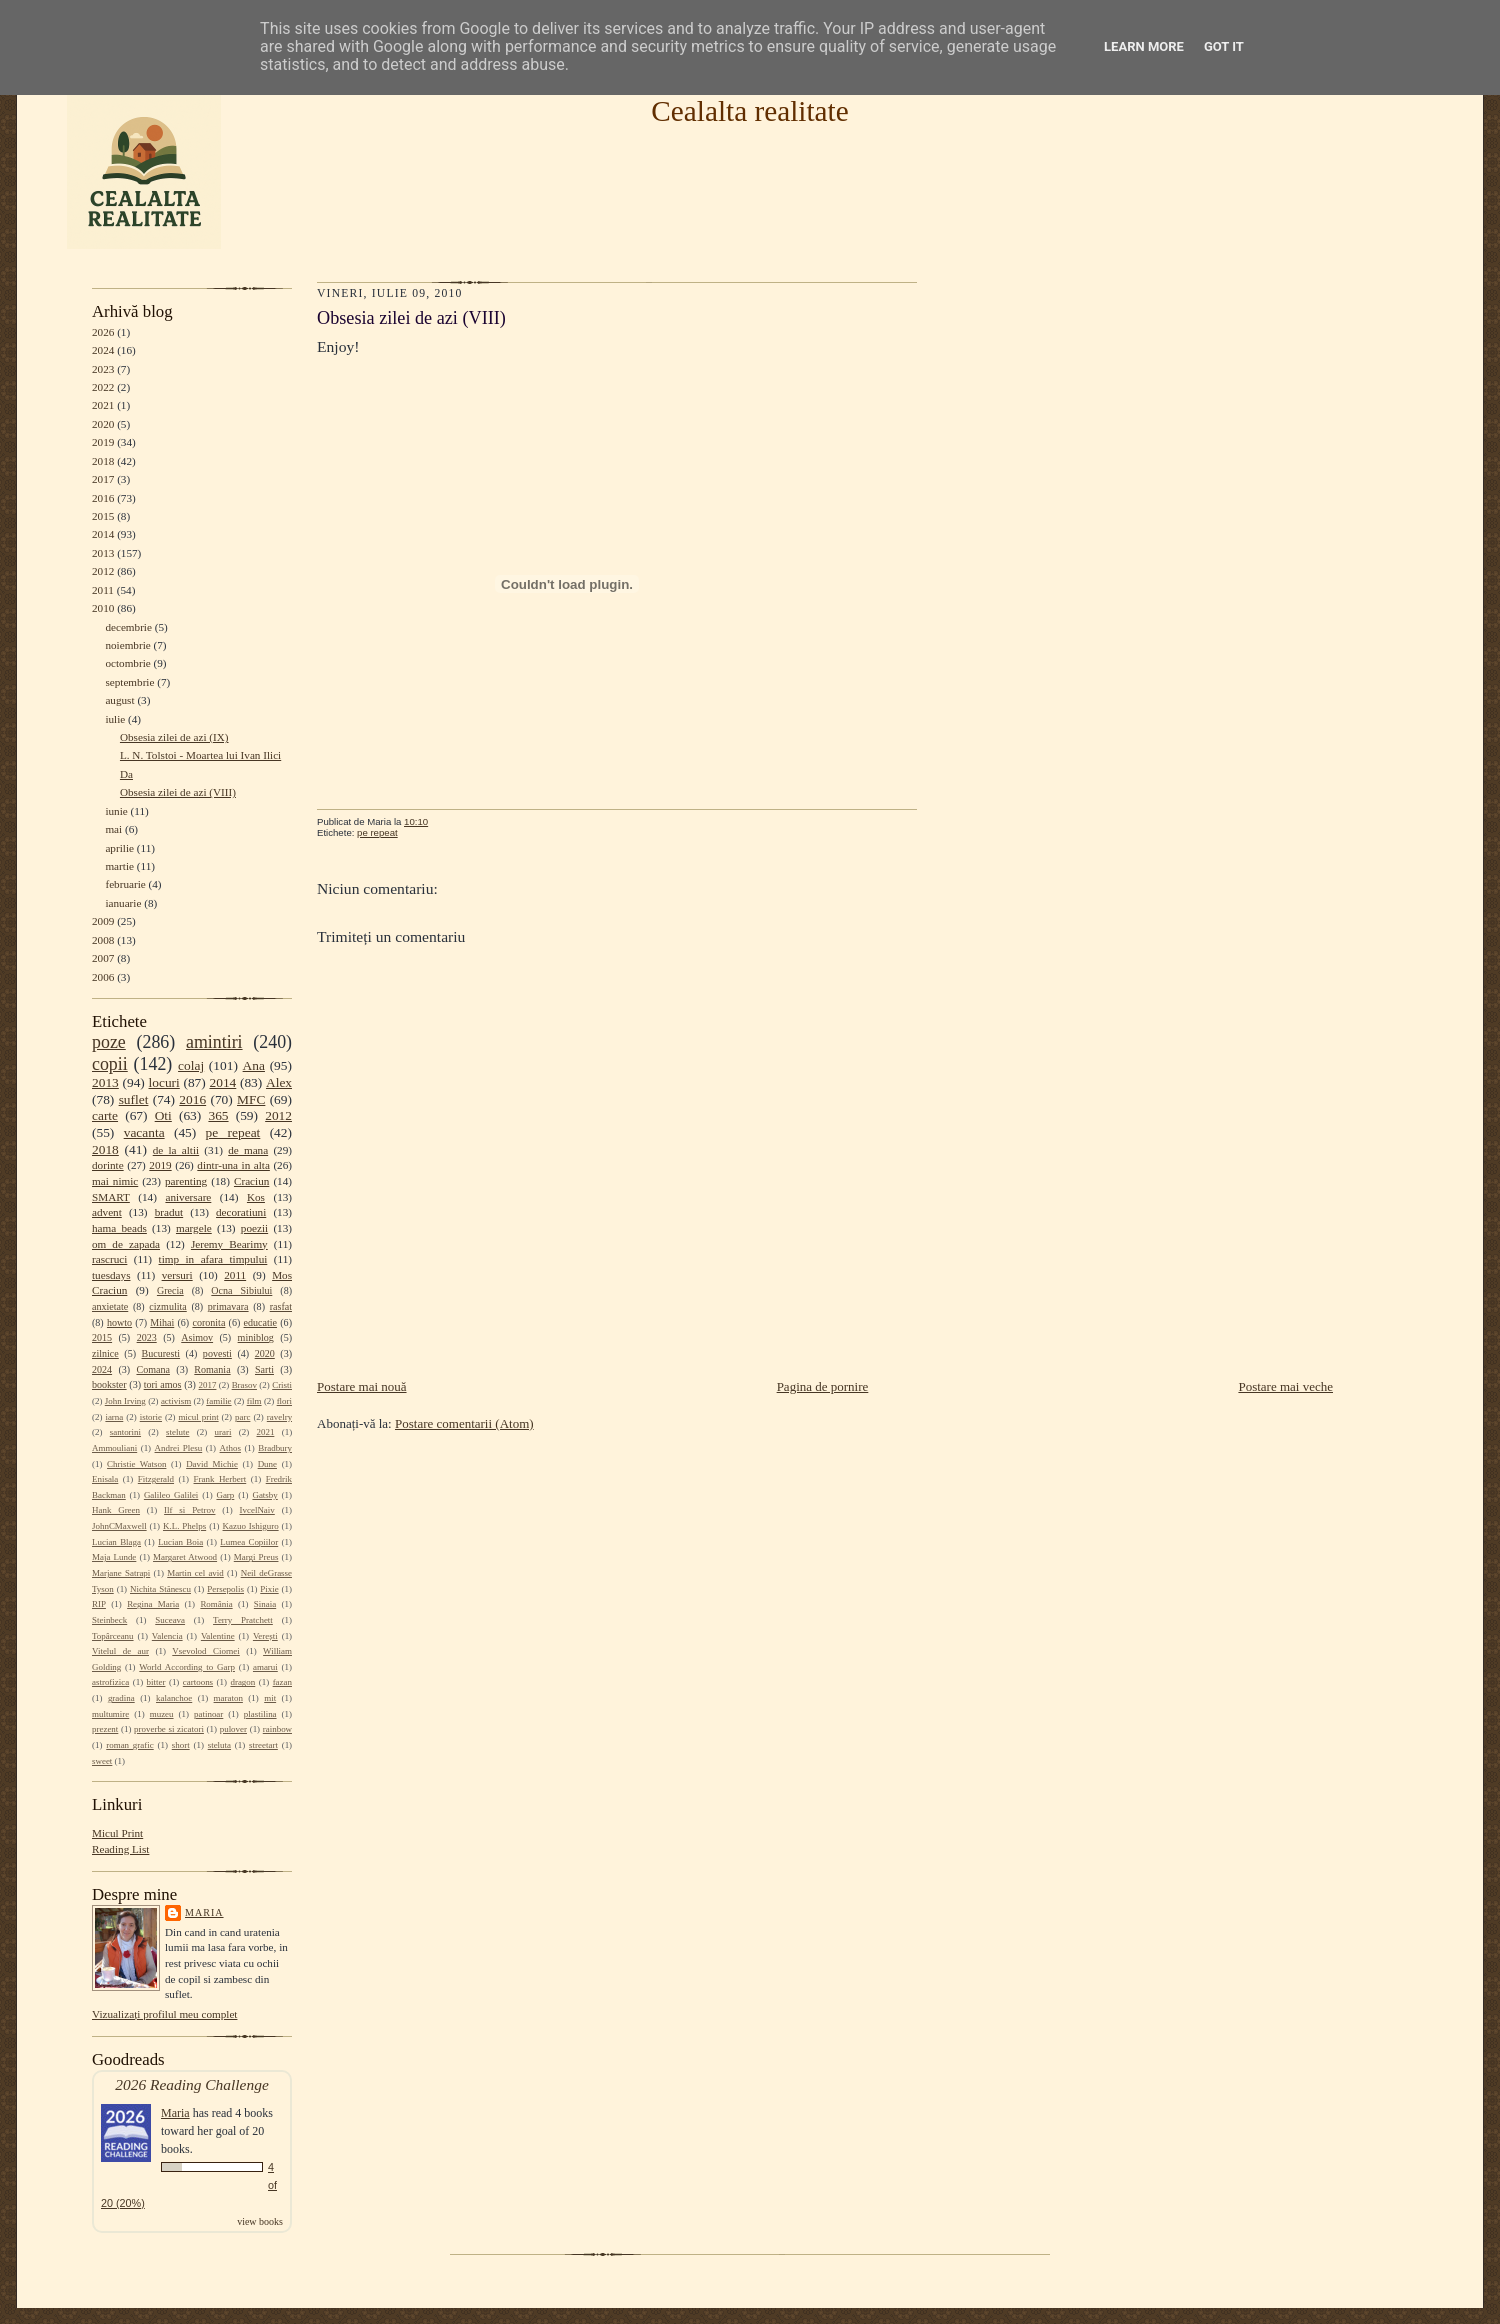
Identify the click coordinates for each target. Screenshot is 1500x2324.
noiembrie (127, 645)
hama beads (119, 1228)
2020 (103, 424)
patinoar (208, 1714)
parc (242, 1417)
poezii (254, 1228)
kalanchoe (174, 1698)
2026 (103, 332)
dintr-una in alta (233, 1165)
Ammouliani (114, 1448)
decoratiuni (241, 1212)
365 (218, 1115)
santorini (125, 1432)
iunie (116, 811)
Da (126, 774)
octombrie (127, 663)
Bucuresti (161, 1353)
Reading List (120, 1849)
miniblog (256, 1337)
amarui (265, 1667)
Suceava (170, 1620)
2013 (103, 553)
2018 (103, 461)
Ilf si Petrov (189, 1510)
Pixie (269, 1589)
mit (270, 1698)
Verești (265, 1636)
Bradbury (275, 1448)
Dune (267, 1464)
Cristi (282, 1385)
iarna (114, 1417)
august (119, 700)
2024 (103, 350)
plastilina (260, 1714)
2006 (103, 977)
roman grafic (129, 1745)
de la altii (176, 1150)
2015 (103, 516)
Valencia (167, 1636)
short (181, 1745)
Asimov (197, 1337)
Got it (1224, 46)
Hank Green (116, 1510)
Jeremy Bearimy (229, 1244)
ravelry (279, 1417)
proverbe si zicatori (169, 1729)
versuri (177, 1275)
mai (113, 829)
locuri (164, 1082)
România (216, 1604)
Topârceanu (113, 1636)
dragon (242, 1682)
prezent (105, 1729)
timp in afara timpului (213, 1259)
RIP (99, 1604)
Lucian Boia (180, 1542)
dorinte (108, 1165)
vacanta (144, 1132)
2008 (103, 940)
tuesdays (111, 1275)
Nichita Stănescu (160, 1589)
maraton (228, 1698)
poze (109, 1042)
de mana (248, 1150)
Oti (163, 1115)
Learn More (1144, 46)
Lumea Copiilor (249, 1542)
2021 (103, 405)
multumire (110, 1714)
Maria (204, 1912)
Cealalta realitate (749, 111)
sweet (102, 1761)
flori (284, 1401)
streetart (263, 1745)
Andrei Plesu (179, 1448)
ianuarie (123, 903)
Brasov (244, 1385)
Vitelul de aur (120, 1651)
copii (110, 1064)
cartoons (198, 1682)
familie (218, 1401)
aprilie (119, 848)
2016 (103, 498)
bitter (156, 1682)
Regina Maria (153, 1604)
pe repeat (233, 1132)
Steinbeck (109, 1620)
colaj (191, 1065)
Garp (225, 1495)
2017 (103, 479)
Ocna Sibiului (241, 1290)
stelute (177, 1432)
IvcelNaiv (257, 1510)
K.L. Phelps (184, 1526)
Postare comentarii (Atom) (464, 1423)
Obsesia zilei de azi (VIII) (178, 792)
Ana (254, 1065)
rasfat (281, 1306)
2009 (103, 921)
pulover (233, 1729)
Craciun (251, 1181)
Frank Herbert (220, 1479)
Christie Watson (136, 1464)
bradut (169, 1212)
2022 (103, 387)
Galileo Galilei (171, 1495)
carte (105, 1115)
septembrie (129, 682)
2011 (103, 590)
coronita (208, 1322)
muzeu (162, 1714)
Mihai (162, 1322)
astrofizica (110, 1682)
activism (176, 1401)
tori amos (163, 1384)
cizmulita (167, 1306)
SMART (111, 1197)
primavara (228, 1306)
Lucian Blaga (116, 1542)
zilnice (105, 1353)
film (254, 1401)
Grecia (170, 1290)
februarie (125, 884)
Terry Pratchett (243, 1620)
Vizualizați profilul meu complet (164, 2014)
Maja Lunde (114, 1557)
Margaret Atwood (185, 1557)
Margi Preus (256, 1557)
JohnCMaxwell (119, 1526)
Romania (212, 1369)
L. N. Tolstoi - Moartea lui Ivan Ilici (200, 755)
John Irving (125, 1401)
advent (107, 1212)
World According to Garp (187, 1667)
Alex (279, 1082)
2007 (103, 958)
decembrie (128, 627)
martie (119, 866)
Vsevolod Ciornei (206, 1651)
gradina (121, 1698)
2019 (103, 442)
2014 (103, 534)
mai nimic (115, 1181)
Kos (256, 1197)
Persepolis (225, 1589)
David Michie (212, 1464)
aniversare (188, 1197)
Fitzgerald (156, 1479)
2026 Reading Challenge (192, 2084)
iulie (115, 719)
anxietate (110, 1306)
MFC (251, 1099)
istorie (151, 1417)
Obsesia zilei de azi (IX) (174, 737)
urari (223, 1432)
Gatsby (264, 1495)
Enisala (105, 1479)
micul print (198, 1417)
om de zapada (126, 1244)
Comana (152, 1369)
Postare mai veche (1285, 1386)
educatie (260, 1322)
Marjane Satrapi (121, 1573)
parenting (186, 1181)
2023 (103, 369)
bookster (109, 1384)
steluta (219, 1745)
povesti (217, 1353)
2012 (103, 571)
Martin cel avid (195, 1573)
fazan (282, 1682)
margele (194, 1228)
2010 (103, 608)
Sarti (264, 1369)
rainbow (277, 1729)
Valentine (218, 1636)
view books (260, 2221)
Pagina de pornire (823, 1386)
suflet (134, 1099)
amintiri (214, 1042)
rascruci (109, 1259)
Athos (230, 1448)
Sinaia (265, 1604)
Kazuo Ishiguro (251, 1526)
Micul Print (117, 1833)
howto (119, 1322)
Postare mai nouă (362, 1386)
